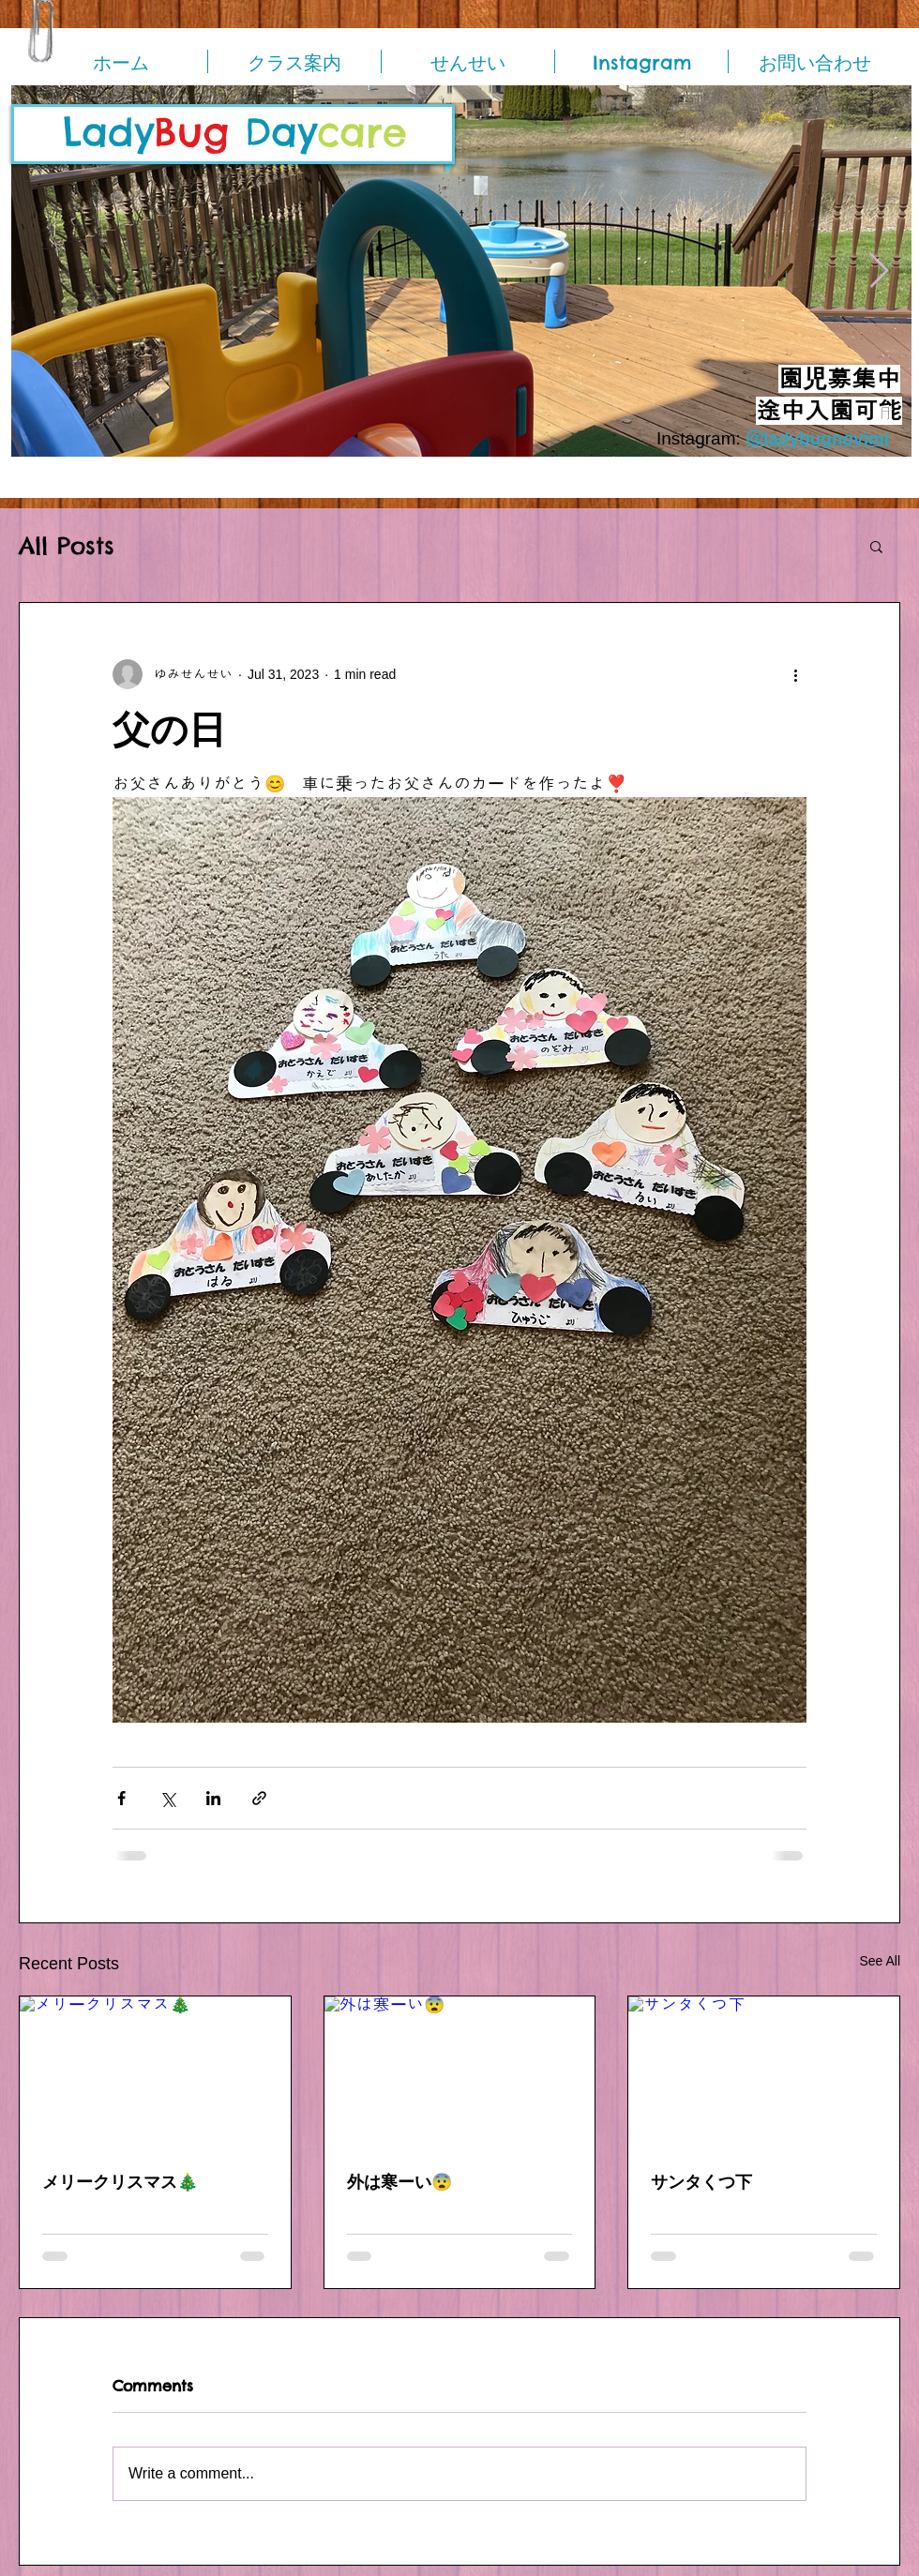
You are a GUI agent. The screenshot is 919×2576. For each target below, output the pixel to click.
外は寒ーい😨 (399, 2181)
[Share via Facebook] (121, 1798)
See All (879, 1960)
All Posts (66, 546)
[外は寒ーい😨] (459, 2072)
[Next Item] (879, 271)
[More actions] (795, 674)
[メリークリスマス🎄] (155, 2072)
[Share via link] (259, 1798)
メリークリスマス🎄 (120, 2181)
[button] (876, 545)
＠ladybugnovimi (817, 438)
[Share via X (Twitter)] (167, 1798)
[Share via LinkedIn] (213, 1798)
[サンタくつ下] (763, 2072)
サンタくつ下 (701, 2181)
